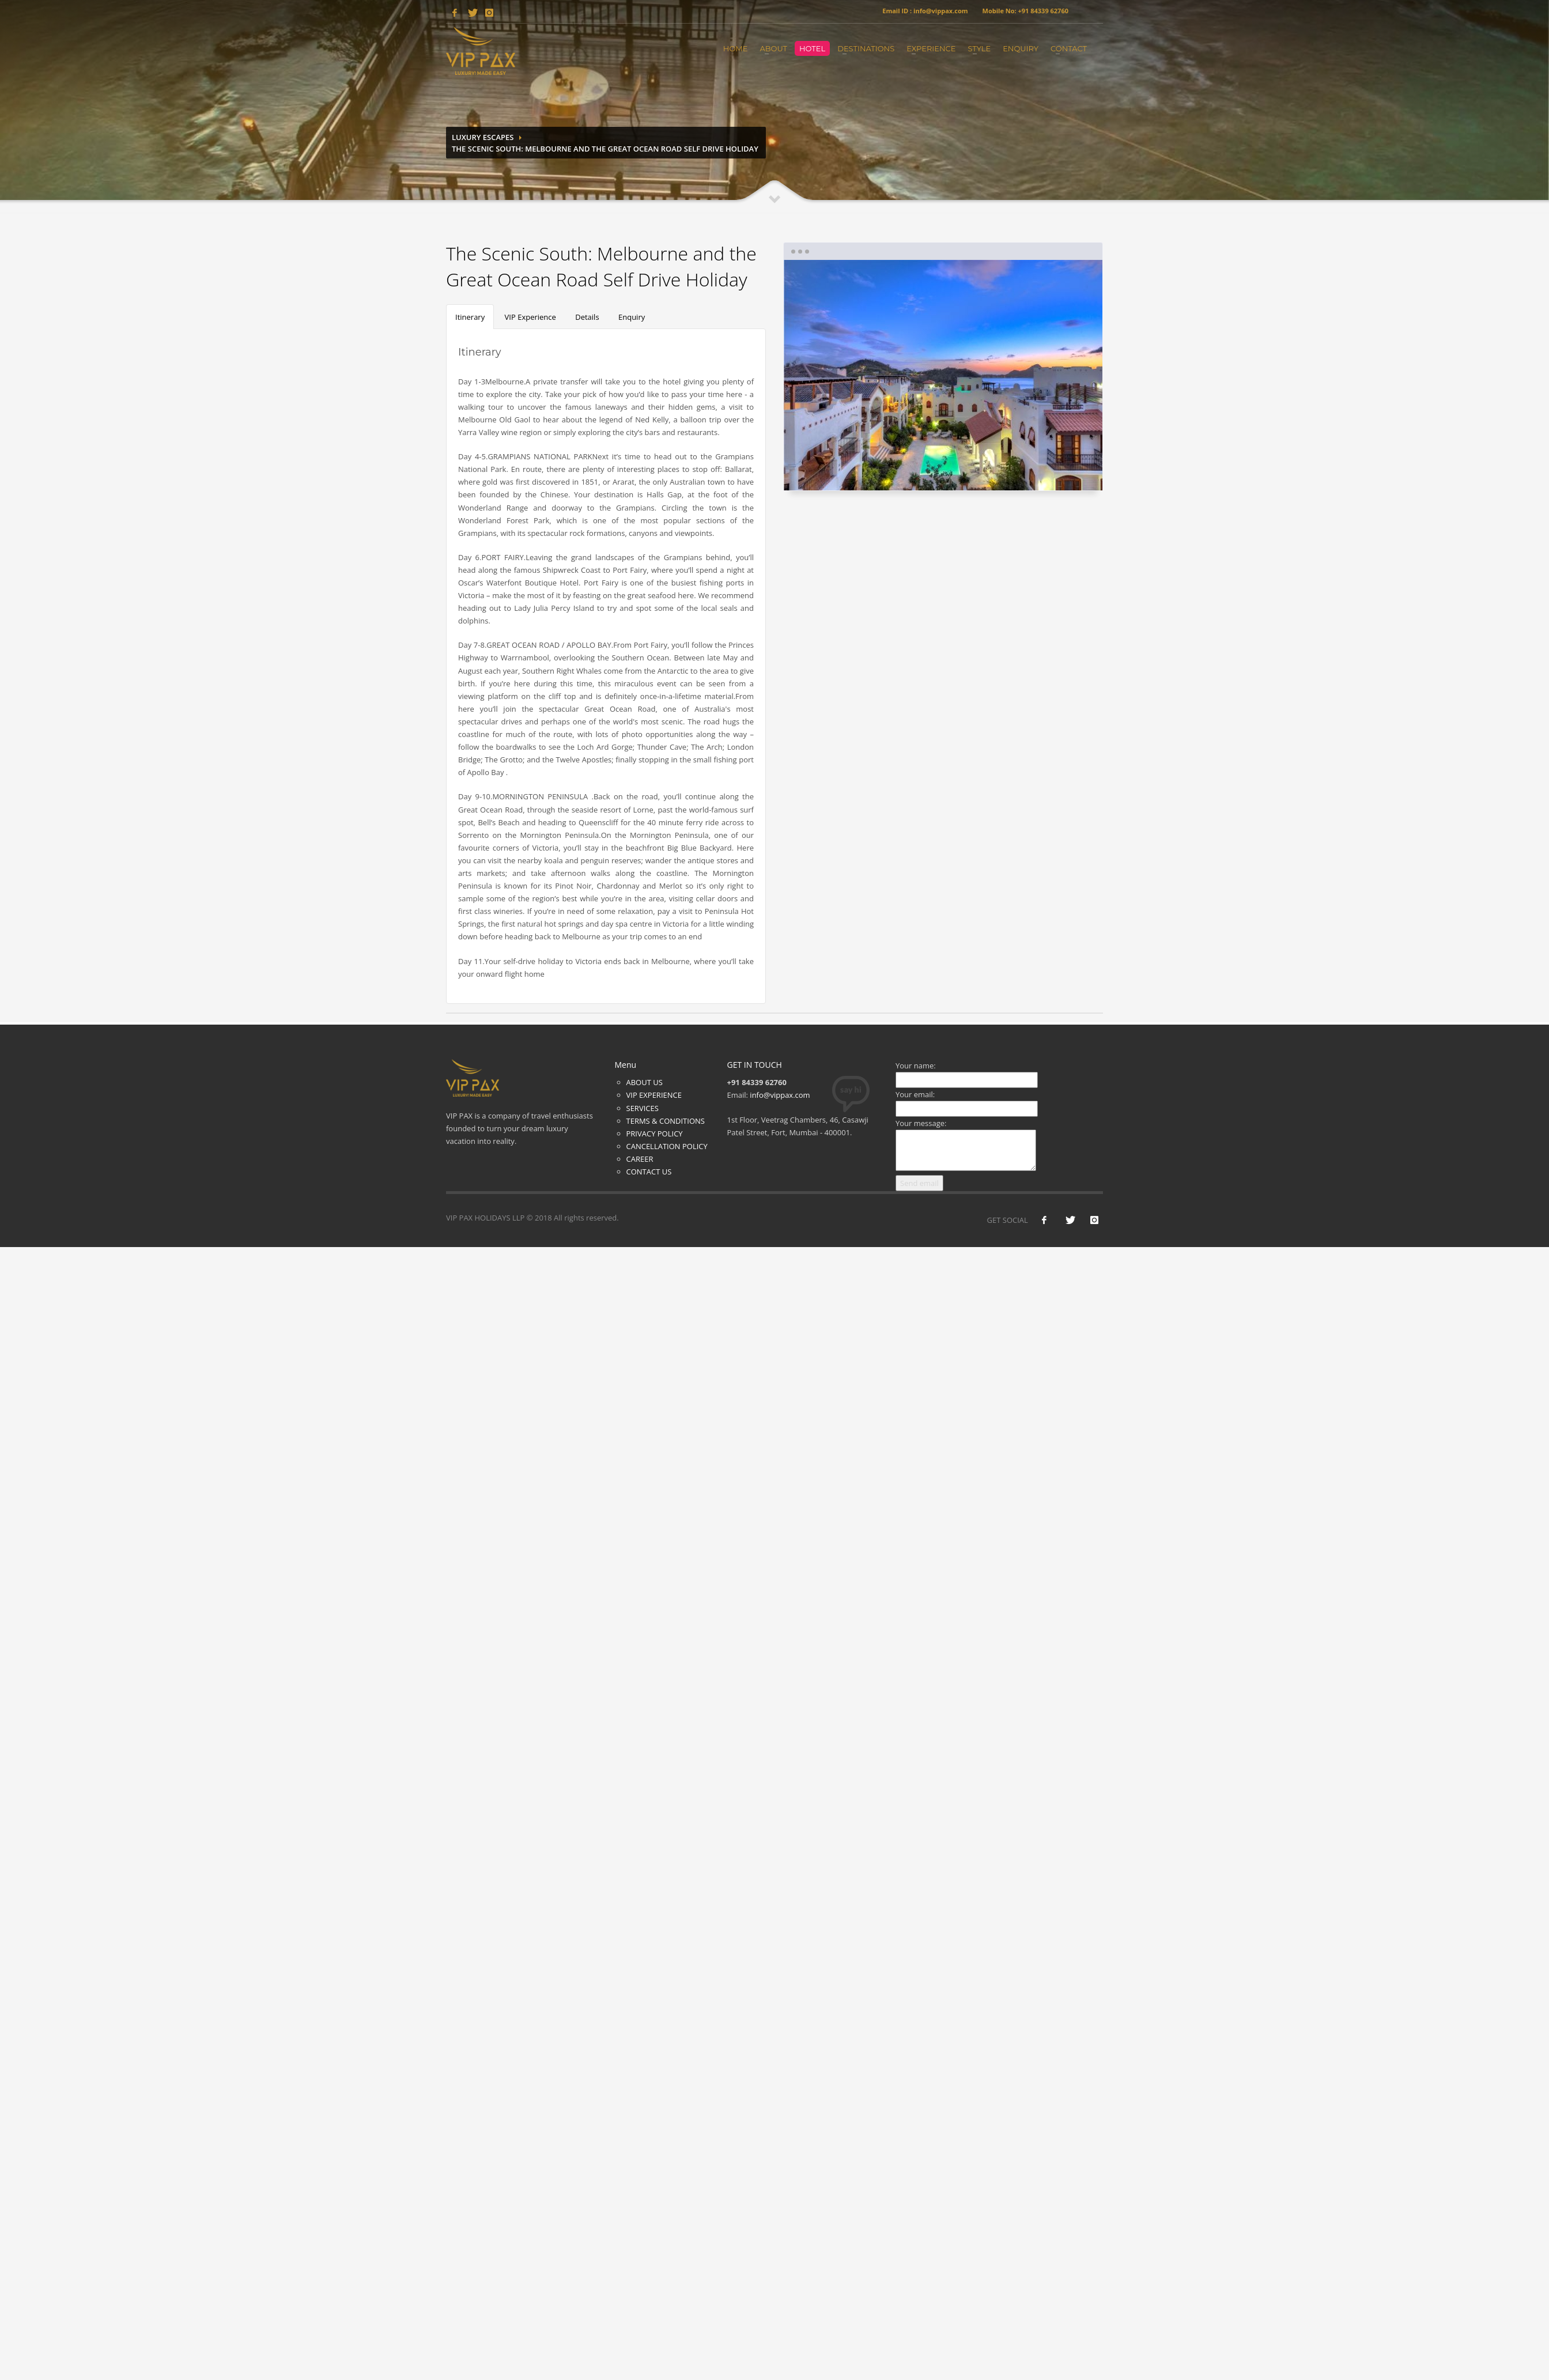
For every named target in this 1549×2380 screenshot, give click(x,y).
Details (587, 317)
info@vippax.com (780, 1095)
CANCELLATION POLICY (667, 1146)
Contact (1069, 48)
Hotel (812, 48)
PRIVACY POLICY (654, 1133)
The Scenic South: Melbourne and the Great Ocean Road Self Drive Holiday (605, 148)
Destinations (865, 48)
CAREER (639, 1159)
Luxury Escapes (482, 137)
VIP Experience (530, 317)
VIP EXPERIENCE (654, 1095)
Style (979, 48)
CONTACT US (649, 1171)
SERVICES (642, 1108)
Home (735, 48)
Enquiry (1020, 48)
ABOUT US (644, 1082)
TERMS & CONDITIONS (665, 1121)
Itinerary (470, 317)
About (773, 48)
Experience (930, 48)
